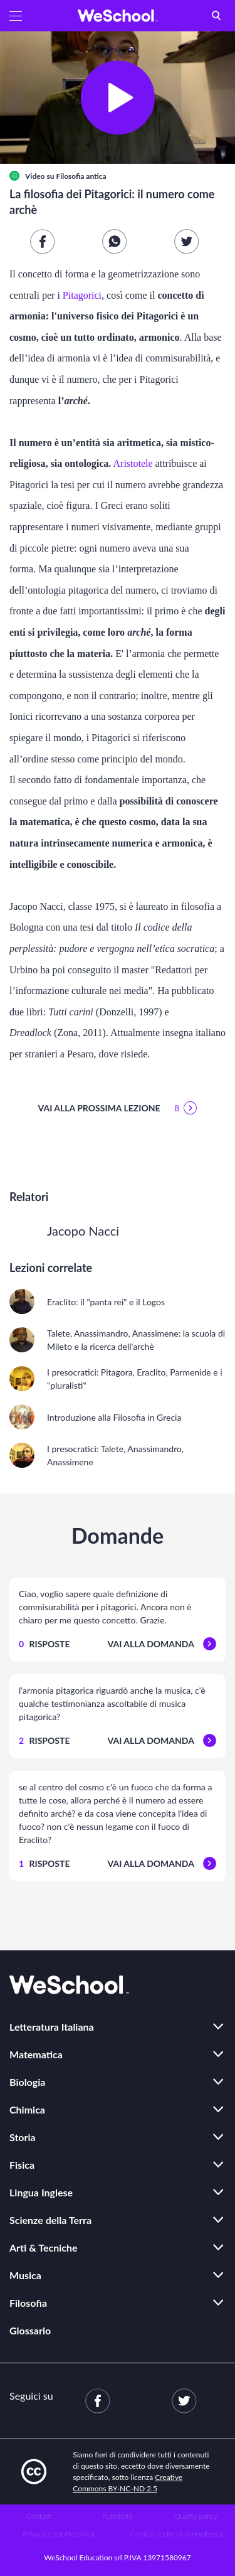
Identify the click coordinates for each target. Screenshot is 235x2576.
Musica (25, 2275)
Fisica (21, 2165)
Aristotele (133, 463)
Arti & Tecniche (43, 2247)
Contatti (39, 2516)
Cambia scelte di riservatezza (176, 2533)
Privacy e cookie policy (59, 2533)
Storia (22, 2137)
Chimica (27, 2109)
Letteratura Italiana (51, 2027)
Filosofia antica (81, 176)
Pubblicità (117, 2516)
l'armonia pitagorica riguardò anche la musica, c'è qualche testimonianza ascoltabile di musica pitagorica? (112, 1703)
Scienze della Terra (50, 2220)
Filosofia (28, 2303)
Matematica (36, 2054)
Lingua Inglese (41, 2192)
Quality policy (195, 2516)
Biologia (27, 2082)
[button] (15, 15)
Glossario (30, 2330)
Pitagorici (82, 295)
